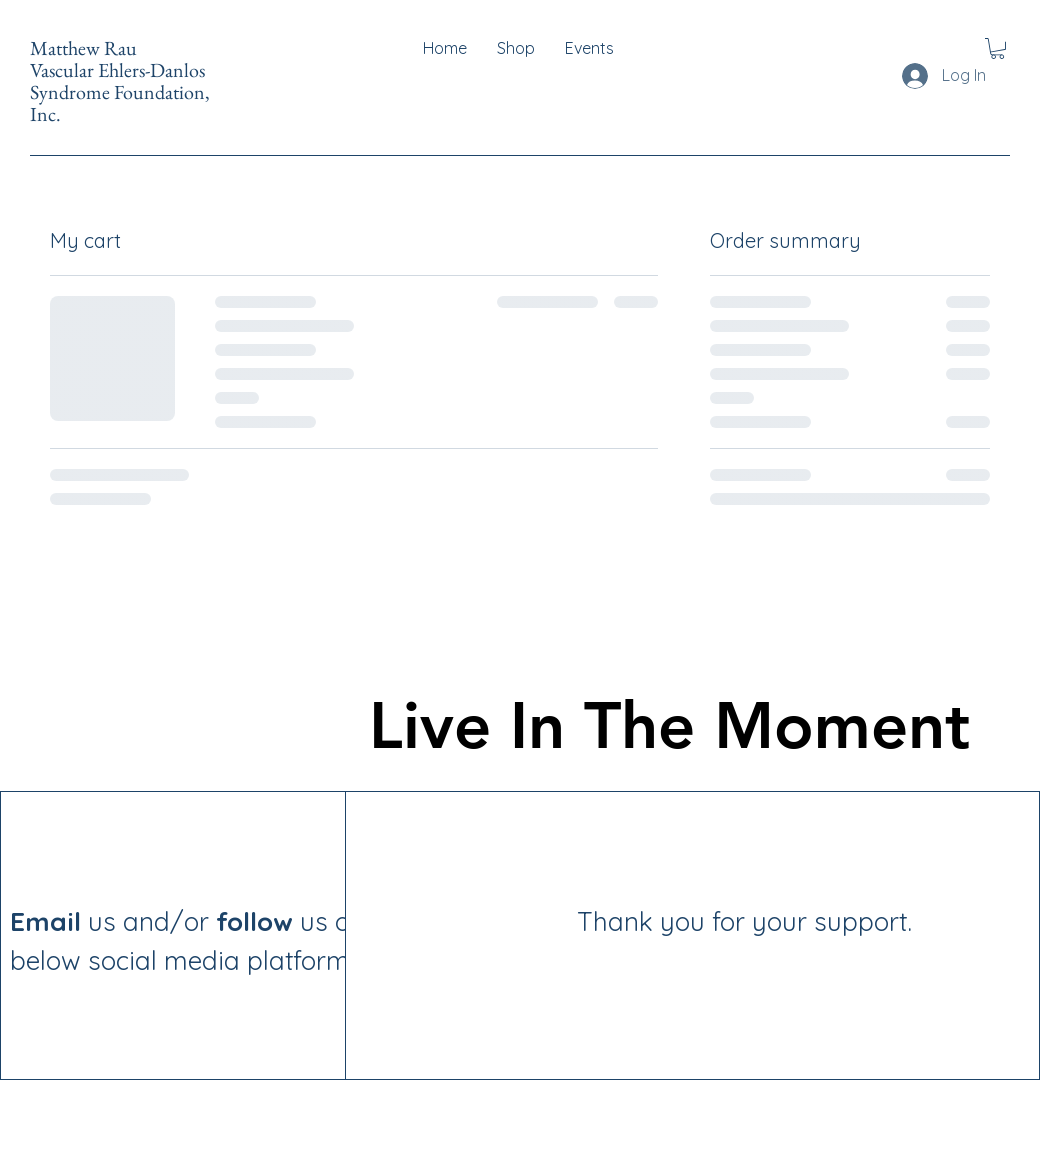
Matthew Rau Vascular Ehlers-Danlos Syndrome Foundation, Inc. (120, 81)
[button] (997, 48)
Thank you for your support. (632, 921)
